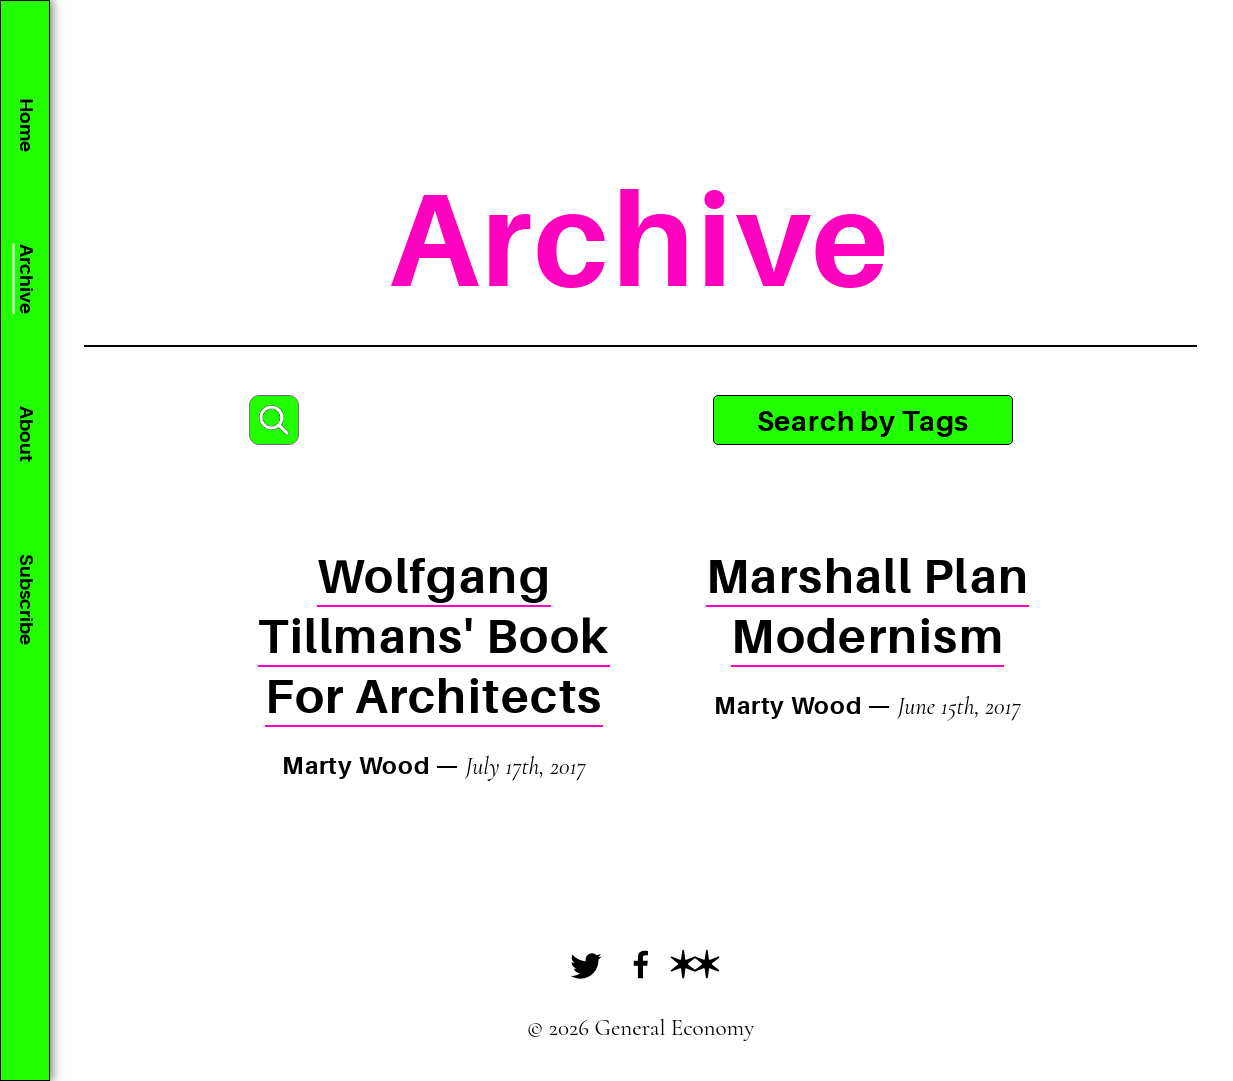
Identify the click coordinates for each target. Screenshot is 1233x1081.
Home (25, 125)
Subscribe (25, 599)
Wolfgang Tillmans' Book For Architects (433, 637)
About (25, 434)
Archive (25, 279)
